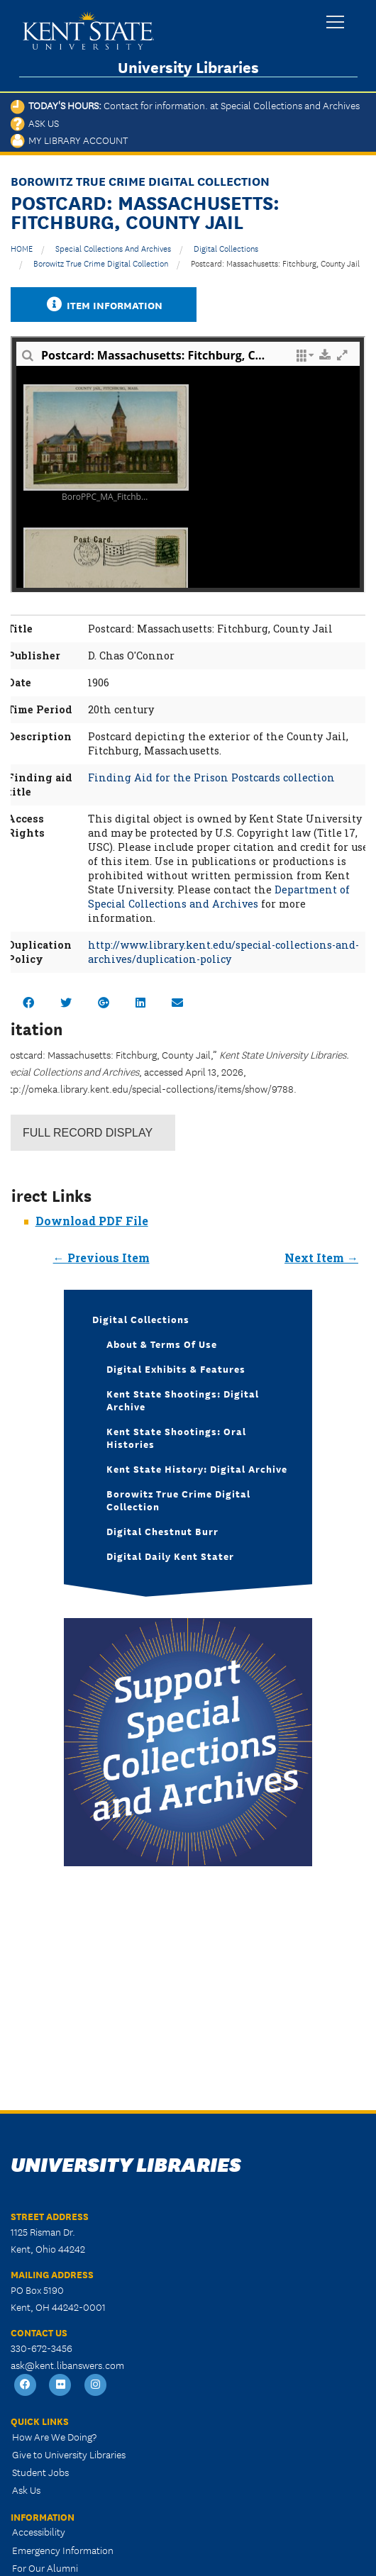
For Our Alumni (45, 2567)
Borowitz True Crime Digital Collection (100, 262)
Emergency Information (63, 2550)
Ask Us (35, 122)
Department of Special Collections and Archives (219, 896)
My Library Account (69, 139)
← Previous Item (101, 1257)
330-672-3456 (41, 2347)
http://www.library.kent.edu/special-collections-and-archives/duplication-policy (223, 952)
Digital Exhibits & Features (175, 1368)
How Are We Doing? (54, 2436)
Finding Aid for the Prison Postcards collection (211, 777)
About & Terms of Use (161, 1343)
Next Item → (321, 1257)
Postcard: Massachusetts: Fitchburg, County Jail (275, 262)
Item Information (103, 304)
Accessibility (38, 2531)
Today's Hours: (185, 105)
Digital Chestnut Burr (162, 1530)
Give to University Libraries (69, 2454)
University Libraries (188, 67)
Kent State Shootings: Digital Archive (182, 1399)
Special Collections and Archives (113, 248)
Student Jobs (40, 2472)
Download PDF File (91, 1220)
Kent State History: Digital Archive (196, 1468)
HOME (22, 248)
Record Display (88, 1133)
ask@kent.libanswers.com (67, 2365)
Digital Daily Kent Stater (170, 1555)
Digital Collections (226, 248)
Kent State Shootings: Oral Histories (176, 1437)
